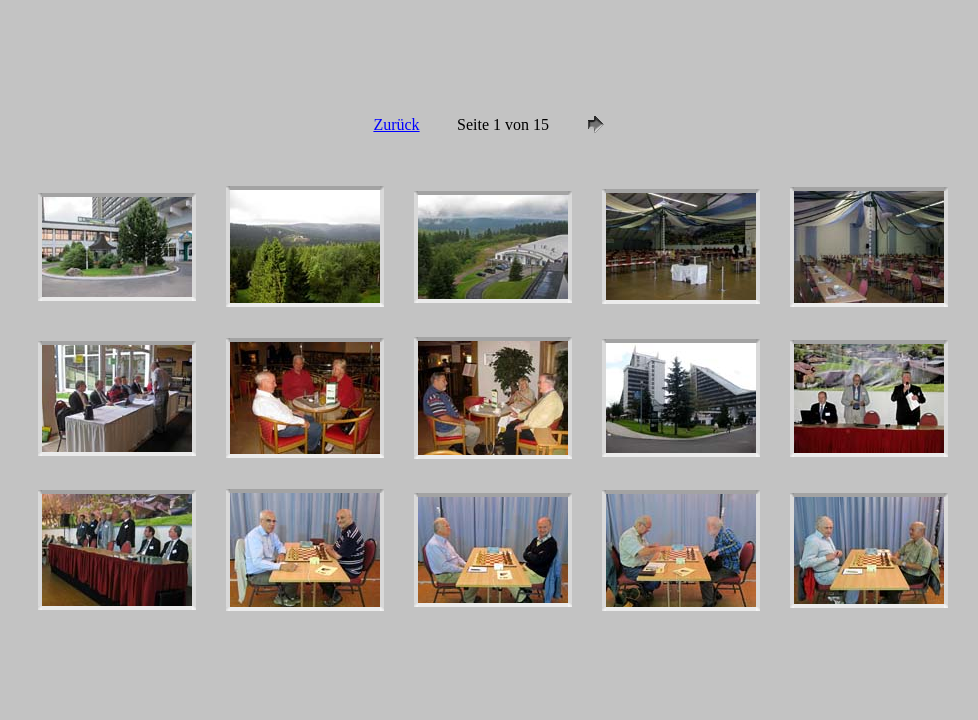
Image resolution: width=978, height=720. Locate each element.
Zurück (396, 124)
